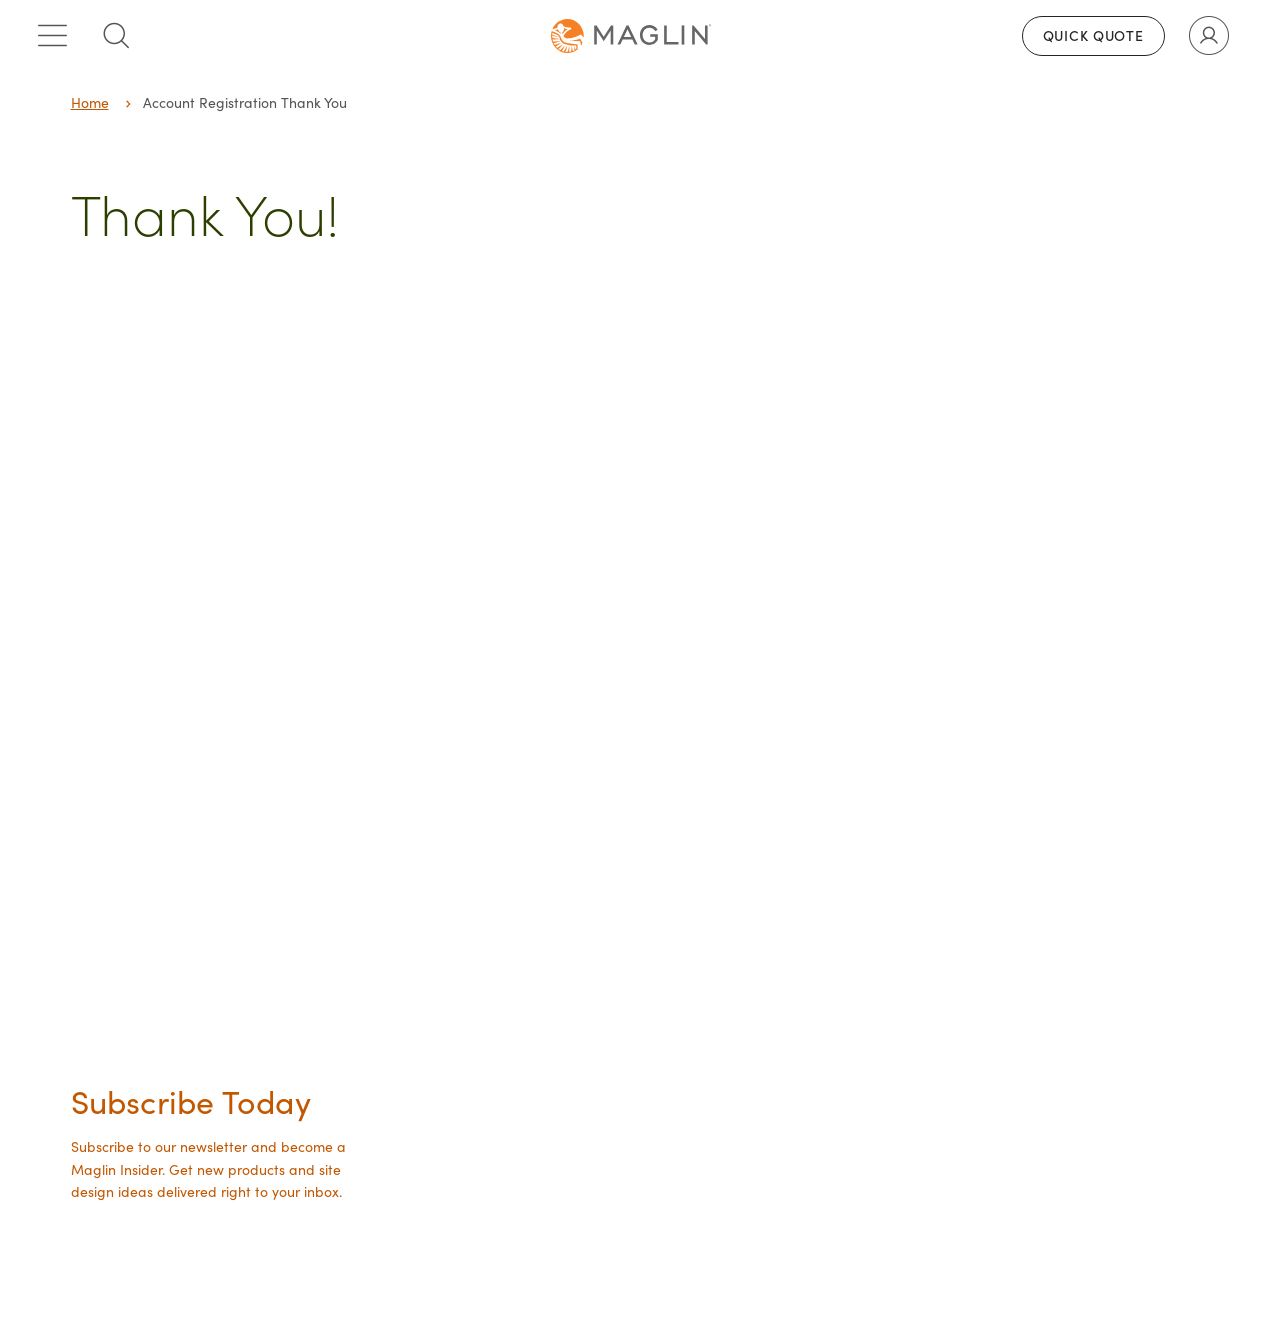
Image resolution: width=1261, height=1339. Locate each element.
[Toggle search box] (116, 36)
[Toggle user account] (1209, 36)
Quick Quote (1093, 35)
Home (90, 102)
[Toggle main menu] (52, 36)
